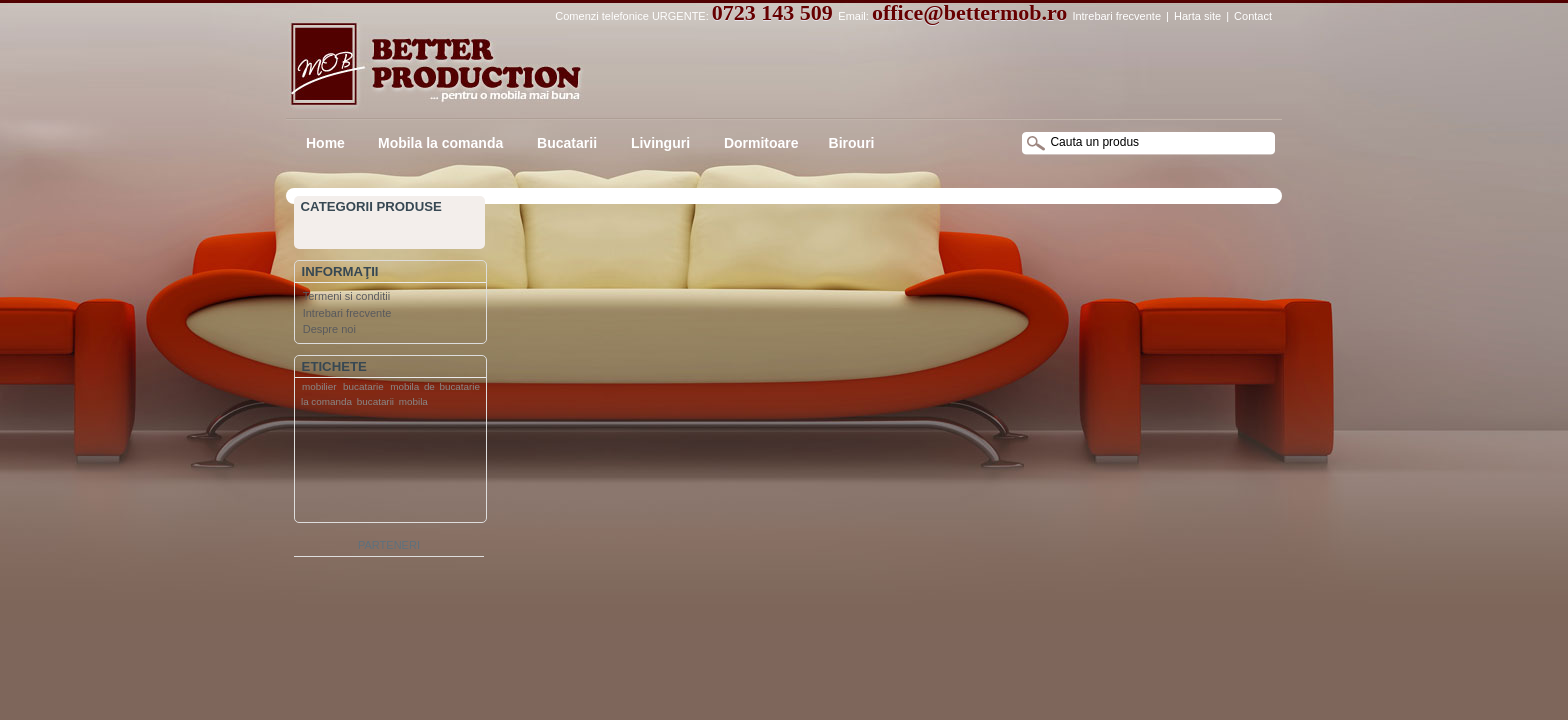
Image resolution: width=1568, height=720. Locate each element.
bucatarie (363, 386)
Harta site (1197, 16)
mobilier (319, 386)
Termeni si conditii (346, 296)
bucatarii (375, 401)
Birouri (852, 143)
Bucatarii (565, 143)
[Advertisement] (375, 469)
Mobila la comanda (440, 143)
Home (325, 143)
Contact (1253, 16)
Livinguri (658, 143)
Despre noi (329, 329)
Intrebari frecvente (1116, 16)
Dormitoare (759, 143)
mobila (413, 401)
